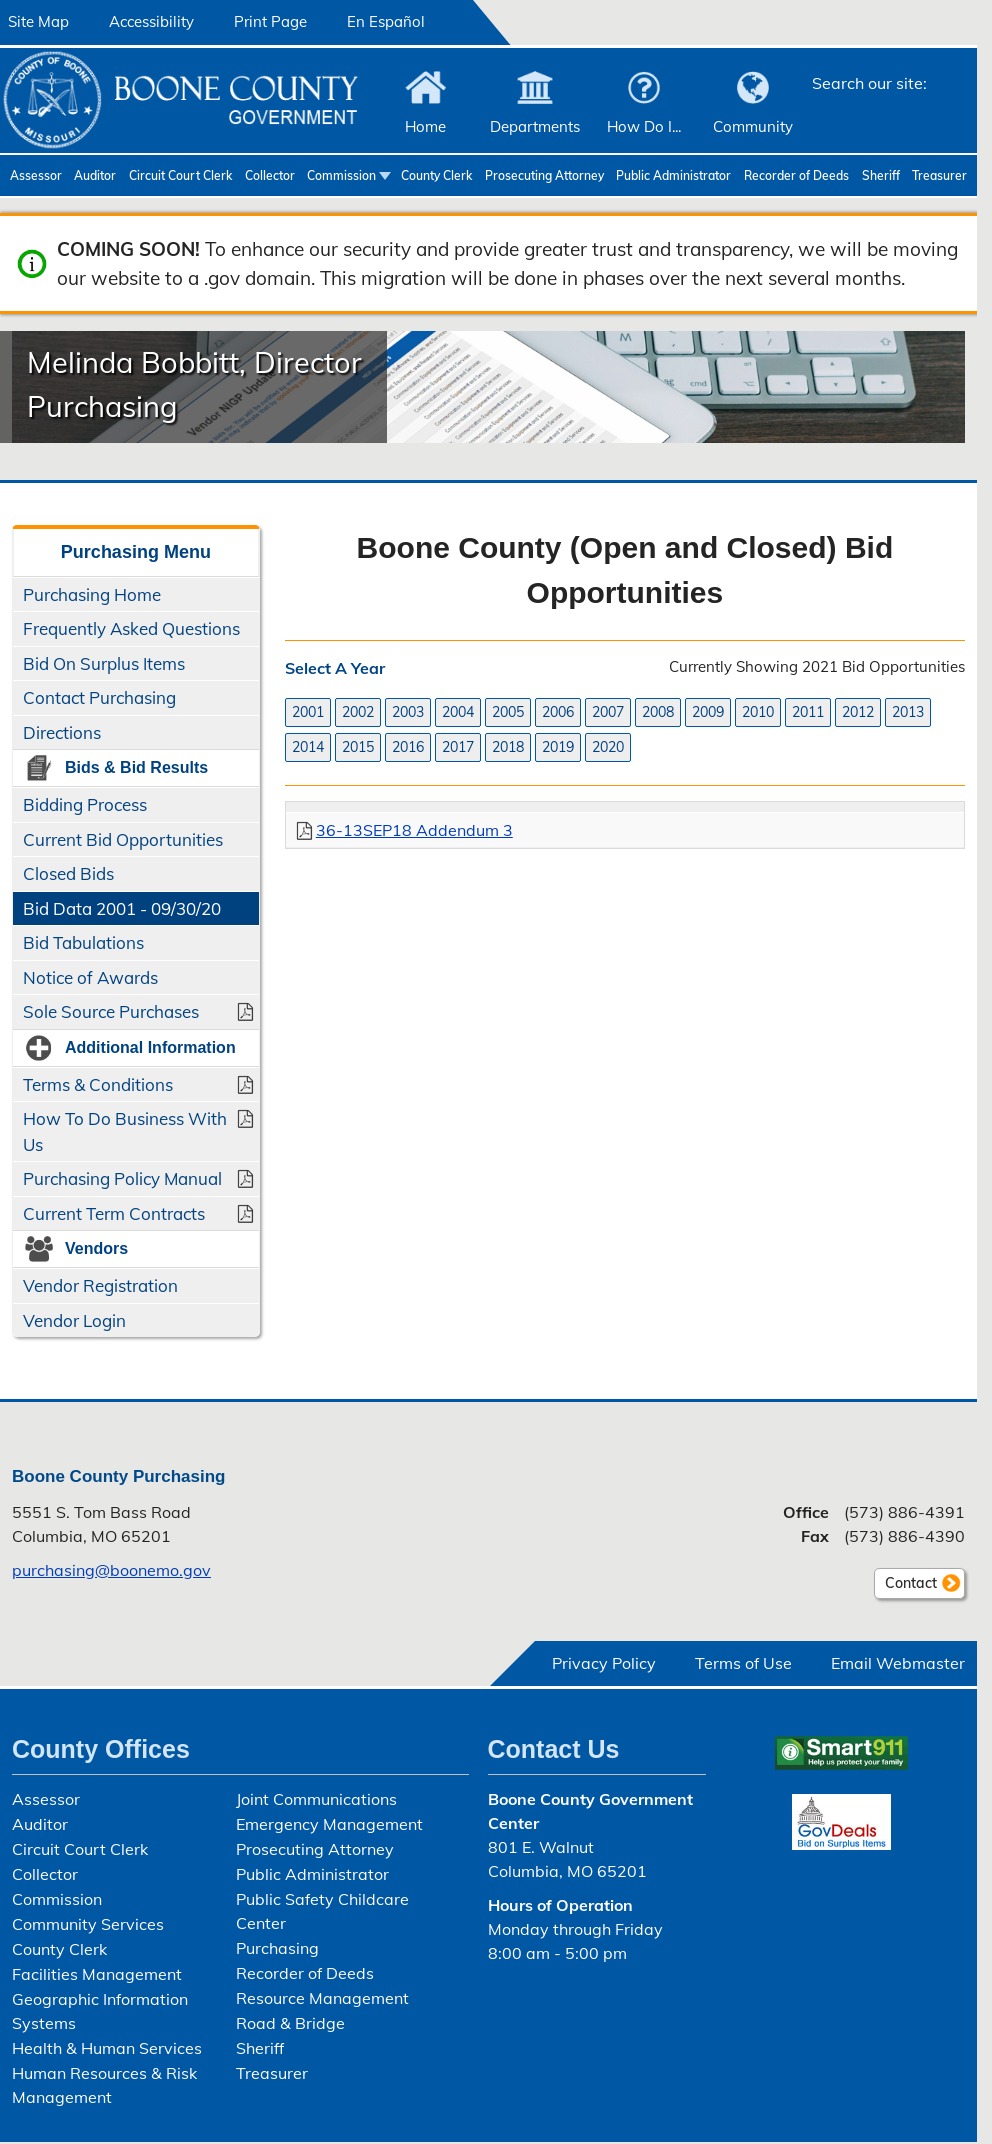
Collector (270, 175)
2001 (308, 712)
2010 (758, 712)
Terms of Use (743, 1663)
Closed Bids (68, 873)
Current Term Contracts (114, 1213)
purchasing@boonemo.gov (111, 1570)
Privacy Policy (604, 1663)
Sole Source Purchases (111, 1011)
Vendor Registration (100, 1285)
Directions (62, 732)
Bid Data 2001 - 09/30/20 (122, 908)
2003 (408, 712)
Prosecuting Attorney (544, 175)
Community (753, 126)
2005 (508, 712)
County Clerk (436, 175)
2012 (858, 712)
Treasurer (939, 175)
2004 (458, 712)
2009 (708, 712)
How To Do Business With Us (125, 1131)
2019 (558, 747)
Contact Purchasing (99, 697)
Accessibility (151, 21)
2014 (308, 747)
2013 (908, 712)
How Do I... (644, 126)
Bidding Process (85, 804)
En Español (386, 21)
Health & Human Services (107, 2048)
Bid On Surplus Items (104, 663)
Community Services (88, 1924)
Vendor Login (74, 1320)
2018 (508, 747)
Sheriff (881, 175)
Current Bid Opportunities (123, 839)
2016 (408, 747)
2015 (358, 747)
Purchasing (277, 1948)
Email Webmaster (898, 1663)
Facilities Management (97, 1974)
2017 (458, 747)
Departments (535, 126)
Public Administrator (673, 175)
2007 (608, 712)
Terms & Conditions (98, 1084)
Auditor (95, 175)
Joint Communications (316, 1799)
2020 (608, 747)
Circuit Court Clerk (180, 175)
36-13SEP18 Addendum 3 (414, 830)
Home (425, 126)
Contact (905, 1586)
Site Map (38, 21)
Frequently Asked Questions (131, 628)
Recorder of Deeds (796, 175)
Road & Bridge (290, 2023)
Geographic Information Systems (100, 2011)
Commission (341, 175)
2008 (658, 712)
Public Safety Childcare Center (322, 1911)
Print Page (270, 21)
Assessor (36, 175)
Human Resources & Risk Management (104, 2085)
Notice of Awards (90, 977)
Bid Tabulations (83, 942)
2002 (358, 712)
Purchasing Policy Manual (122, 1178)
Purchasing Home (92, 594)
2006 (558, 712)
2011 (808, 712)
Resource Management (322, 1998)
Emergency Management (329, 1824)
